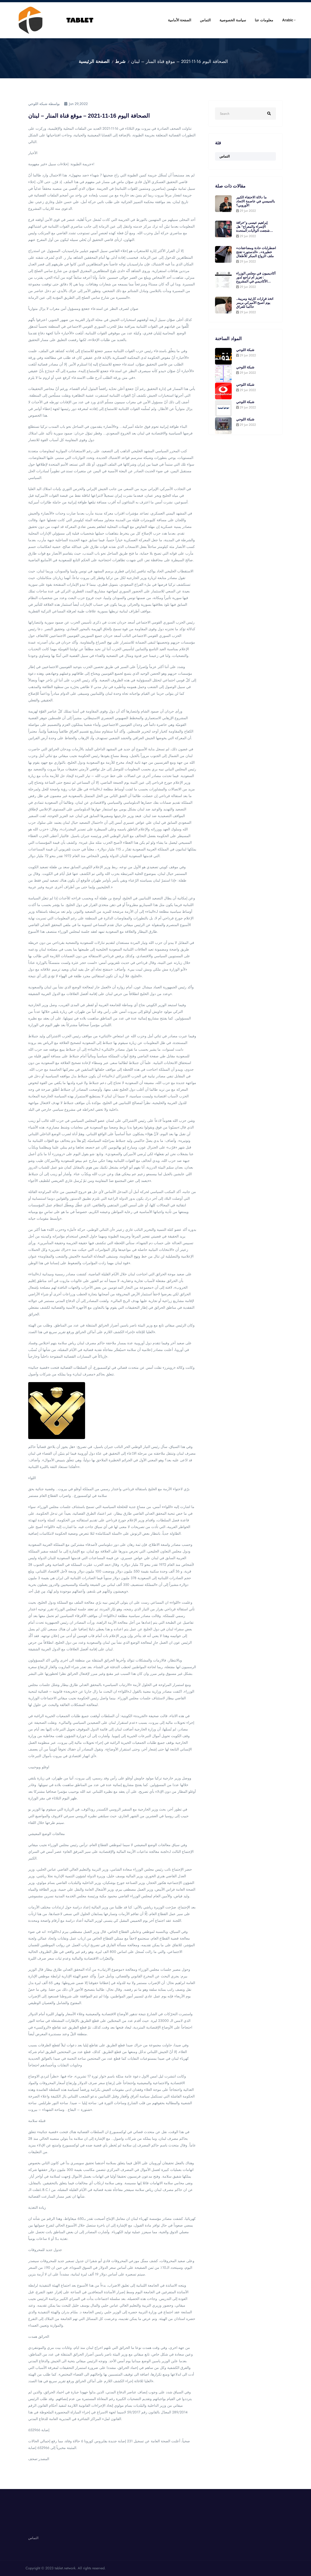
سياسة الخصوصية (232, 20)
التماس (205, 20)
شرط (120, 61)
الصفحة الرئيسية (94, 61)
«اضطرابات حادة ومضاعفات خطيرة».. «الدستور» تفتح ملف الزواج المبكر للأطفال (256, 252)
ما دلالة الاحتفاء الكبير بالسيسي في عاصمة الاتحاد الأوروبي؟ (255, 201)
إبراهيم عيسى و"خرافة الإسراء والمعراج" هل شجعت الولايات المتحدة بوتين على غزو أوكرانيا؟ (253, 227)
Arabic (287, 20)
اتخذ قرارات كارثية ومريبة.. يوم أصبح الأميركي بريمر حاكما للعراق (254, 303)
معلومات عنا (264, 20)
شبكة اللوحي (245, 350)
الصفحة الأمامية (179, 20)
